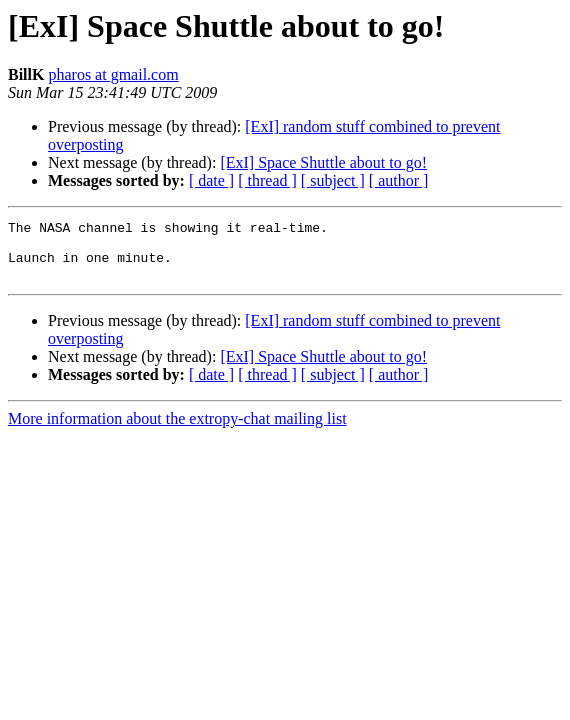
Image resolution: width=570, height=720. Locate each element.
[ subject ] (333, 180)
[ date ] (211, 180)
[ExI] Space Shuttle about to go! (323, 162)
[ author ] (399, 180)
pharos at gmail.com (113, 74)
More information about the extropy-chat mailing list (177, 430)
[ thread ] (267, 180)
